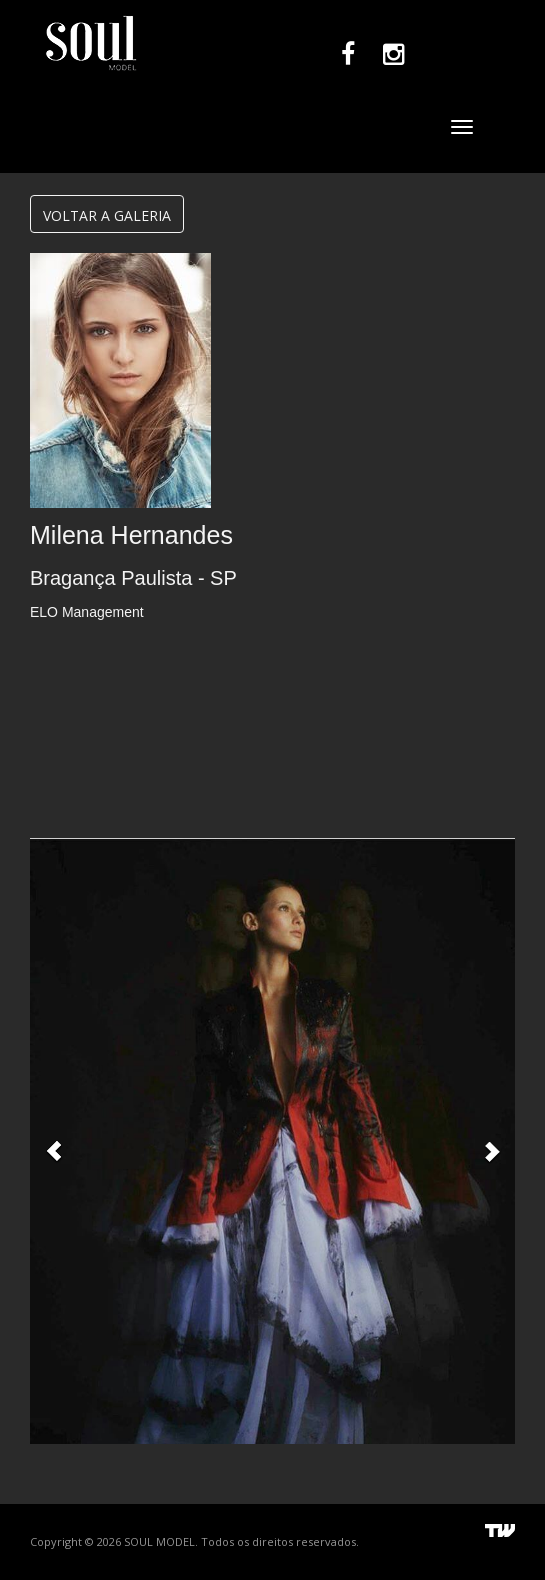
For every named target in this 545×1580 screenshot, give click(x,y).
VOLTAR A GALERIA (107, 215)
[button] (53, 1141)
